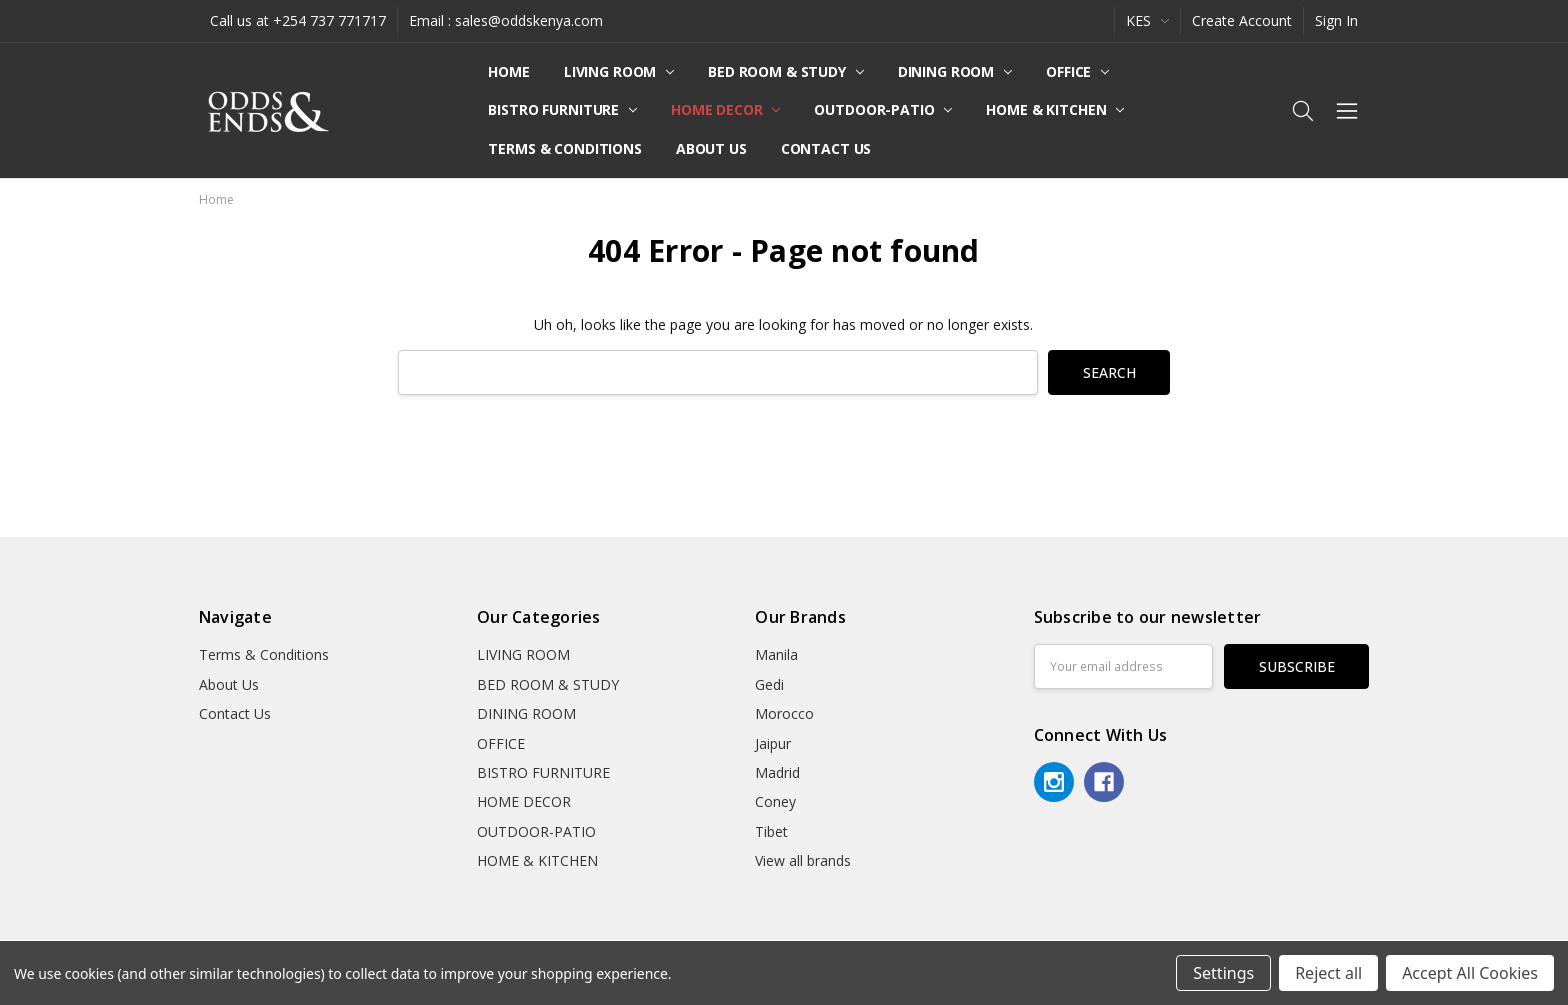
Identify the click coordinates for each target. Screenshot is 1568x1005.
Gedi (769, 684)
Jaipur (773, 743)
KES (1147, 20)
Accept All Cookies (1470, 973)
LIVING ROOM (619, 71)
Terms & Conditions (564, 148)
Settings (1223, 973)
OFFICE (1077, 71)
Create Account (1242, 20)
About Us (711, 148)
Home (508, 71)
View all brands (803, 860)
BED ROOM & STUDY (786, 71)
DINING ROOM (955, 71)
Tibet (771, 831)
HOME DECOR (725, 109)
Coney (775, 801)
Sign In (1336, 20)
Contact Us (826, 148)
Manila (776, 654)
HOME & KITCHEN (1055, 109)
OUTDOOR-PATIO (883, 109)
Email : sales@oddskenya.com (506, 20)
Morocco (784, 713)
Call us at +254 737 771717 (298, 20)
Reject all (1328, 973)
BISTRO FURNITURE (562, 109)
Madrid (777, 772)
